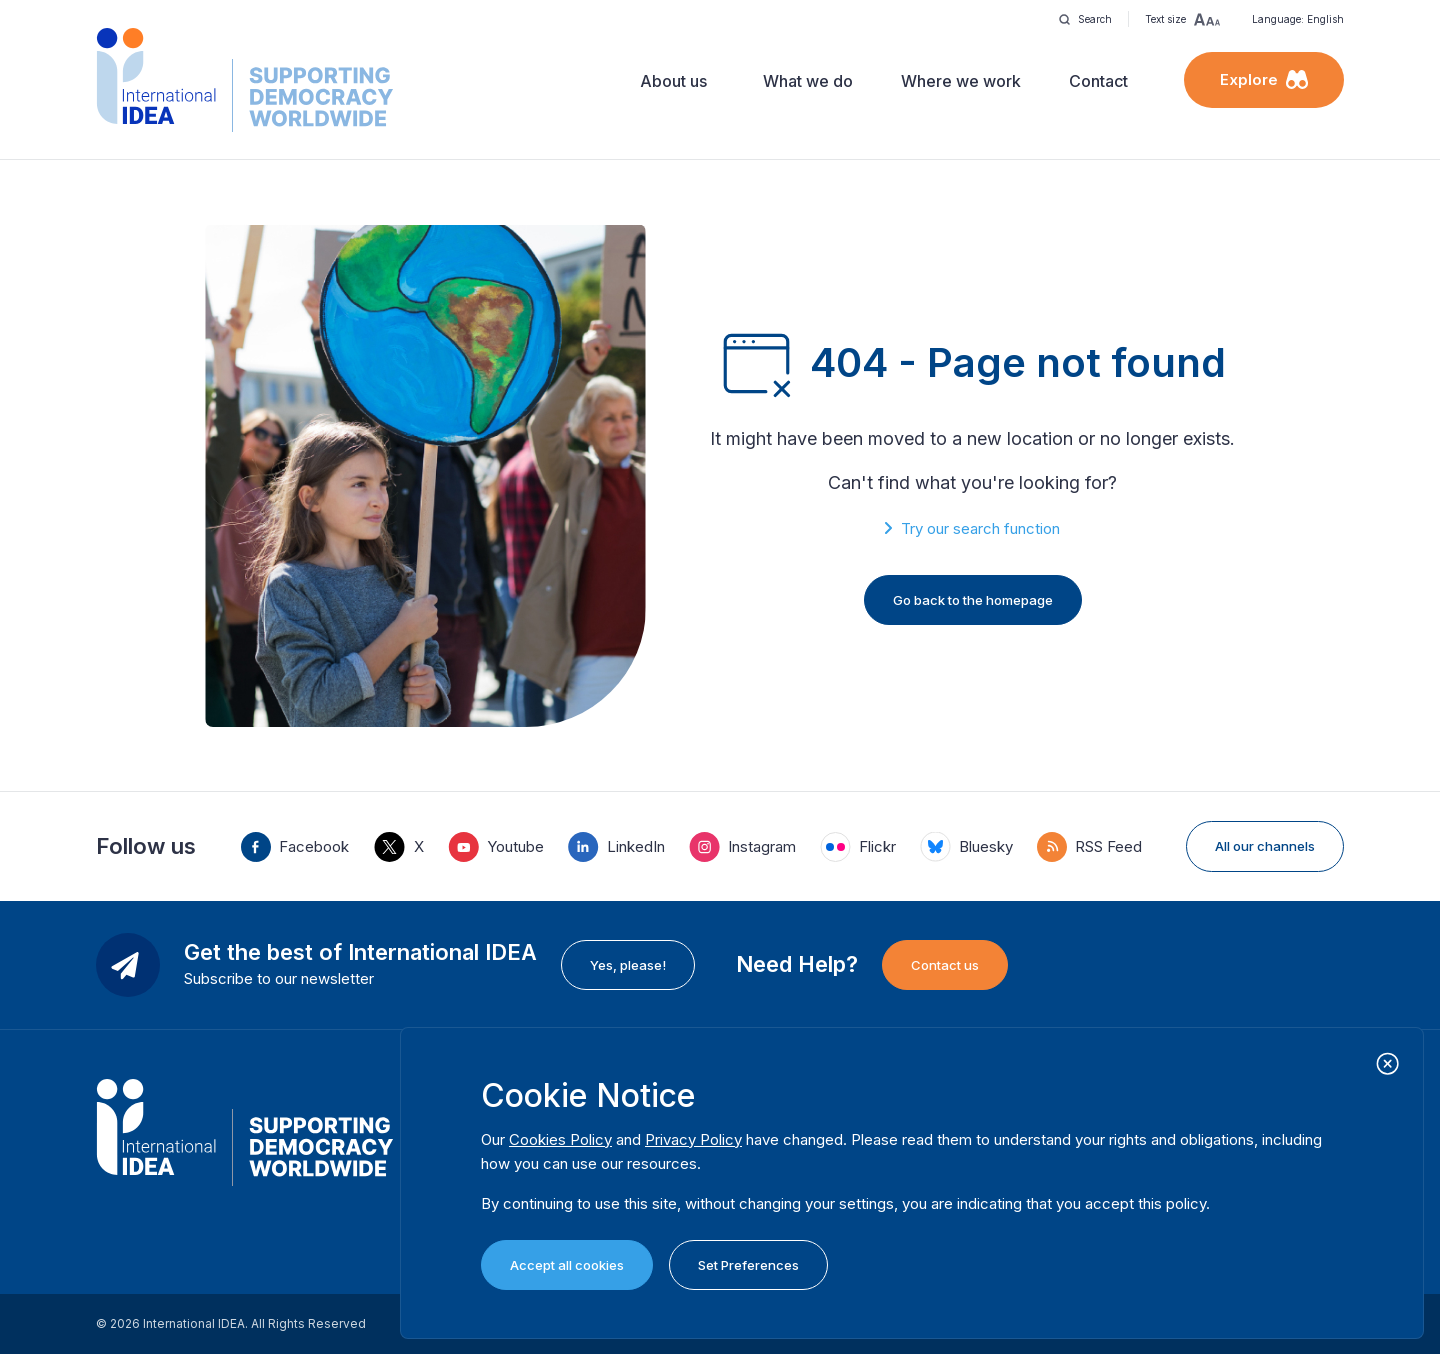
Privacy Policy (693, 1139)
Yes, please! (628, 965)
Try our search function (980, 528)
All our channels (1265, 846)
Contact (1098, 81)
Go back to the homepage (973, 600)
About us (673, 81)
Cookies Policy (560, 1139)
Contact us (945, 965)
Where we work (961, 81)
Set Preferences (748, 1265)
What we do (808, 81)
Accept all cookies (567, 1265)
